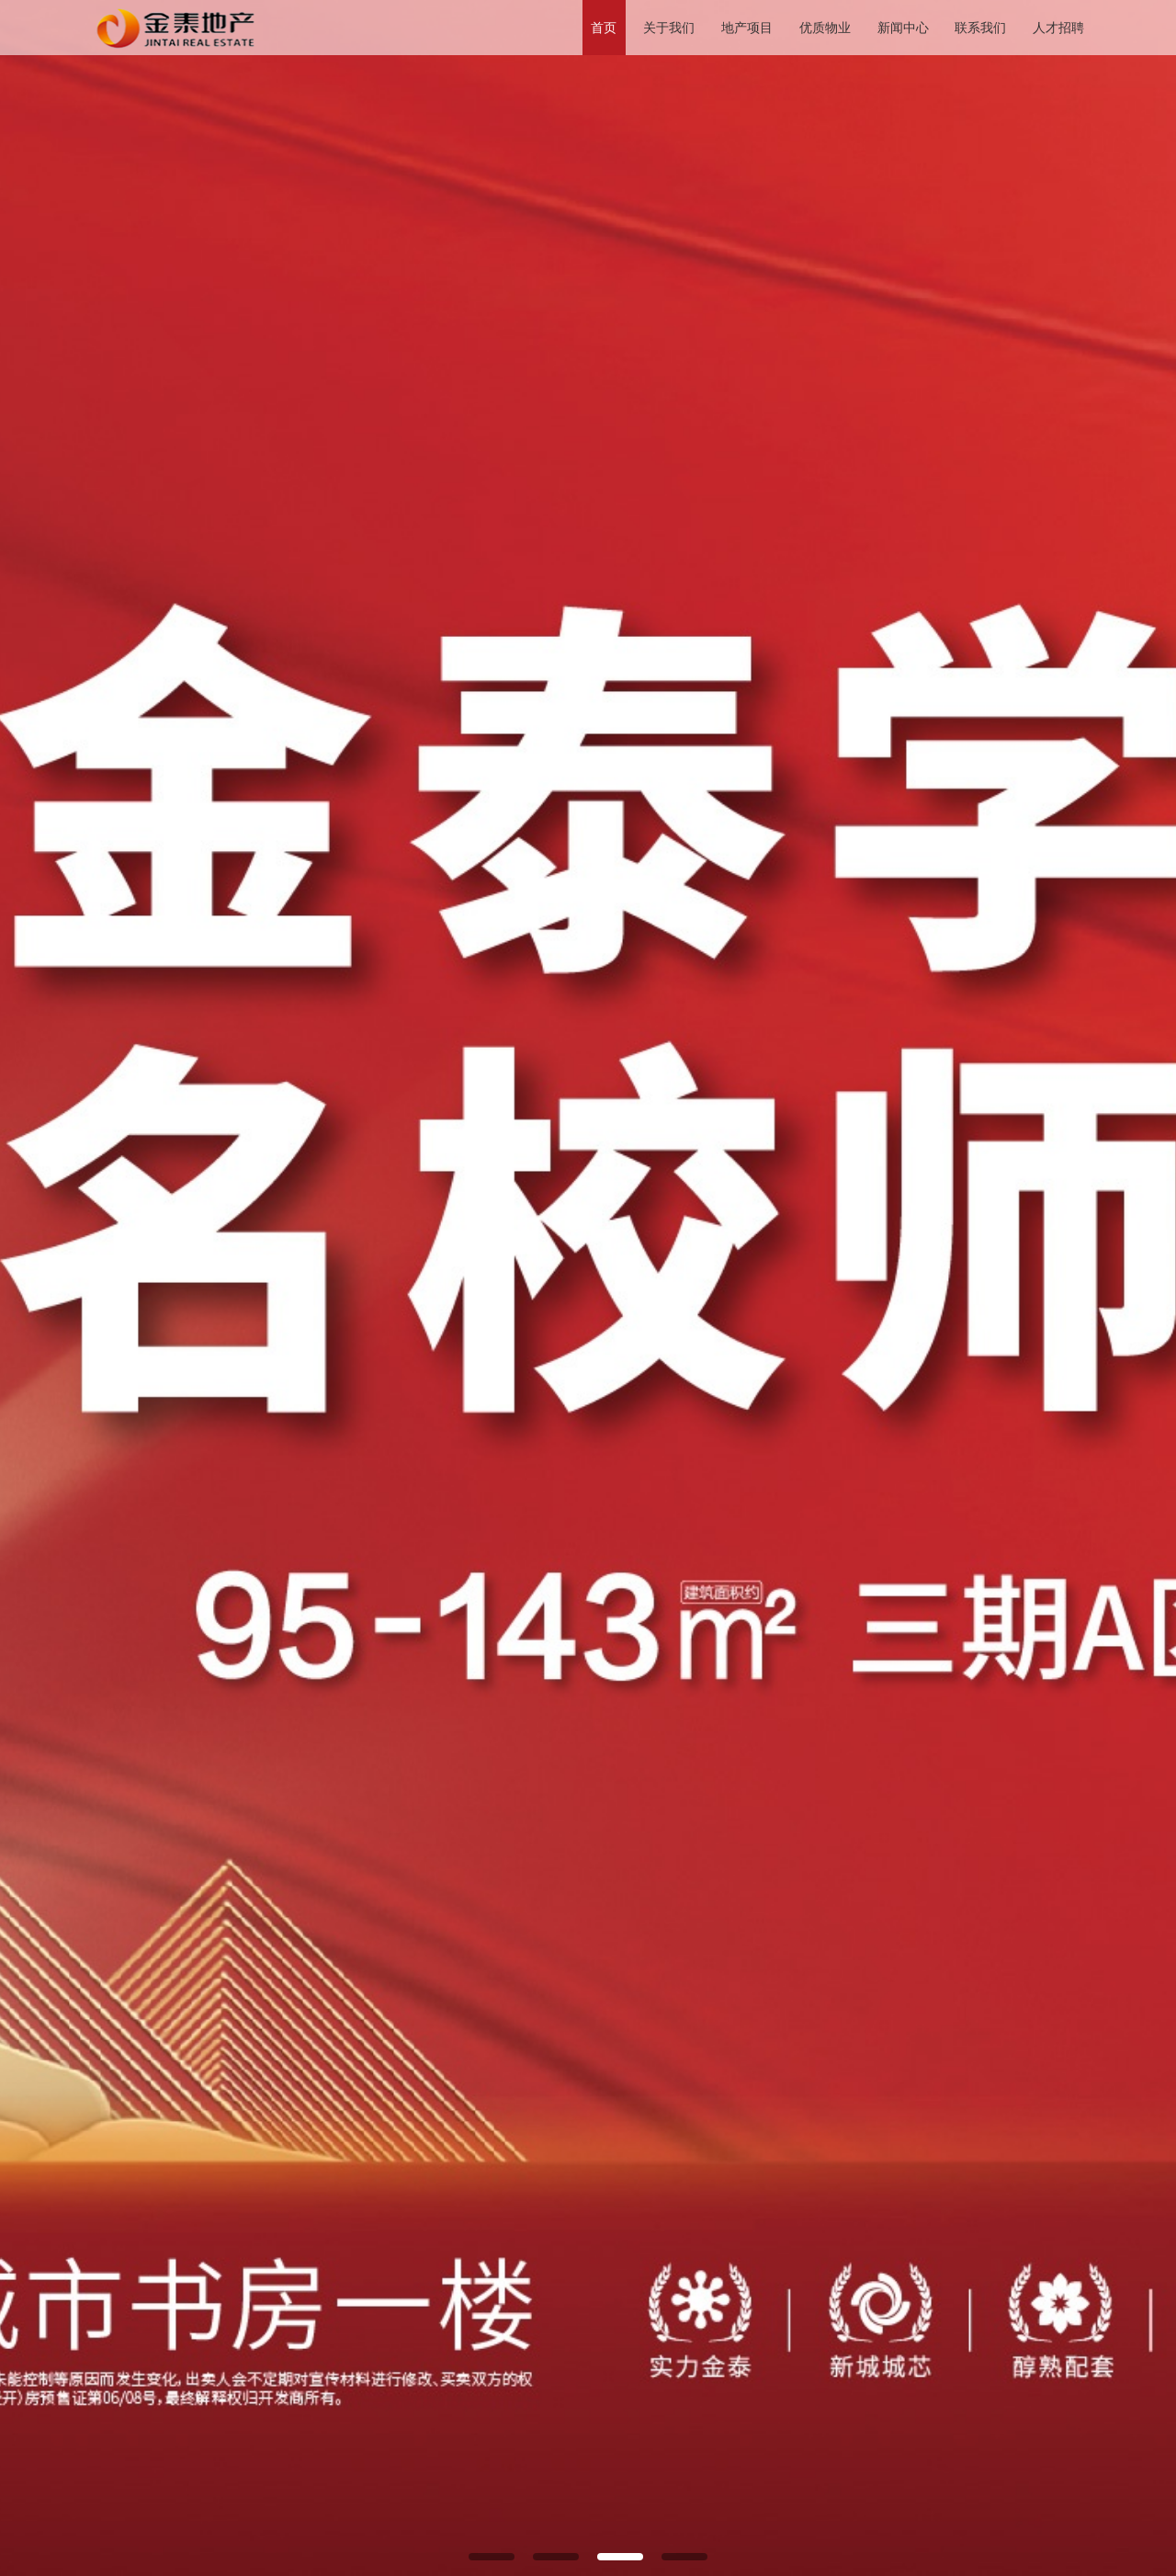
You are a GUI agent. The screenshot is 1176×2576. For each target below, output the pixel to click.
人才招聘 (1058, 27)
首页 (603, 27)
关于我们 (669, 27)
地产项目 (747, 27)
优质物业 (825, 27)
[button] (491, 2556)
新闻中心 (903, 27)
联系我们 (980, 27)
